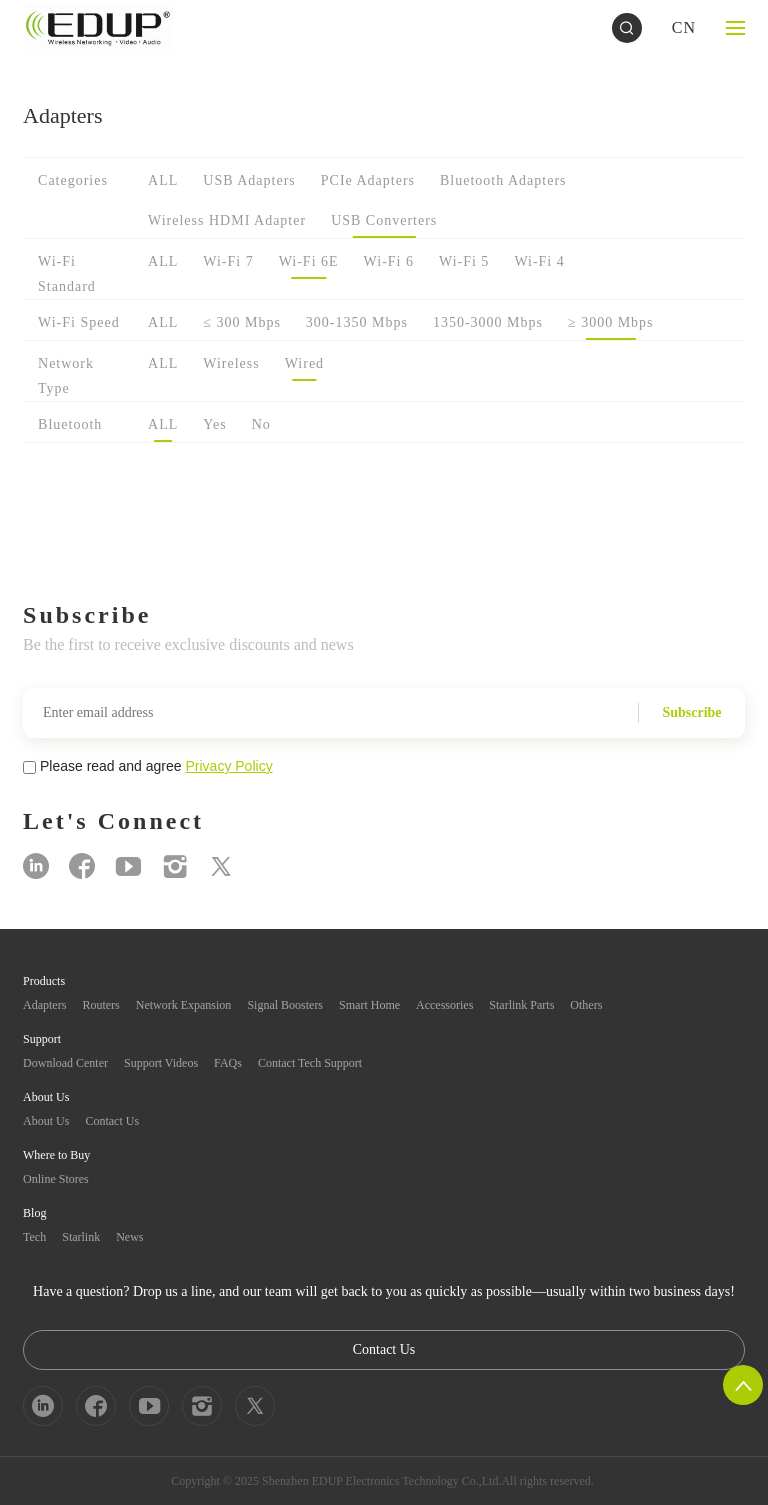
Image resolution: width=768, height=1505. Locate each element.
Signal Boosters (285, 1005)
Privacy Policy (229, 766)
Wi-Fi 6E (309, 261)
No (261, 424)
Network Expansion (184, 1005)
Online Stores (56, 1179)
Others (586, 1005)
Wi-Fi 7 (228, 261)
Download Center (65, 1063)
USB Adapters (249, 180)
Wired (304, 363)
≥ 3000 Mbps (611, 322)
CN (684, 27)
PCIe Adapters (368, 180)
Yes (214, 424)
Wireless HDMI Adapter (227, 220)
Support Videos (161, 1063)
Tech (34, 1237)
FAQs (228, 1063)
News (129, 1237)
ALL (163, 180)
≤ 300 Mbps (242, 322)
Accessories (444, 1005)
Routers (100, 1005)
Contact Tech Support (310, 1063)
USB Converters (384, 220)
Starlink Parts (521, 1005)
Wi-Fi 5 (464, 261)
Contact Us (112, 1121)
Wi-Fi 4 (539, 261)
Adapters (44, 1005)
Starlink (81, 1237)
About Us (46, 1121)
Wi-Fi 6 (389, 261)
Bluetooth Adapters (503, 180)
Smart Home (369, 1005)
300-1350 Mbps (357, 322)
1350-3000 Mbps (488, 322)
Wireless (231, 363)
